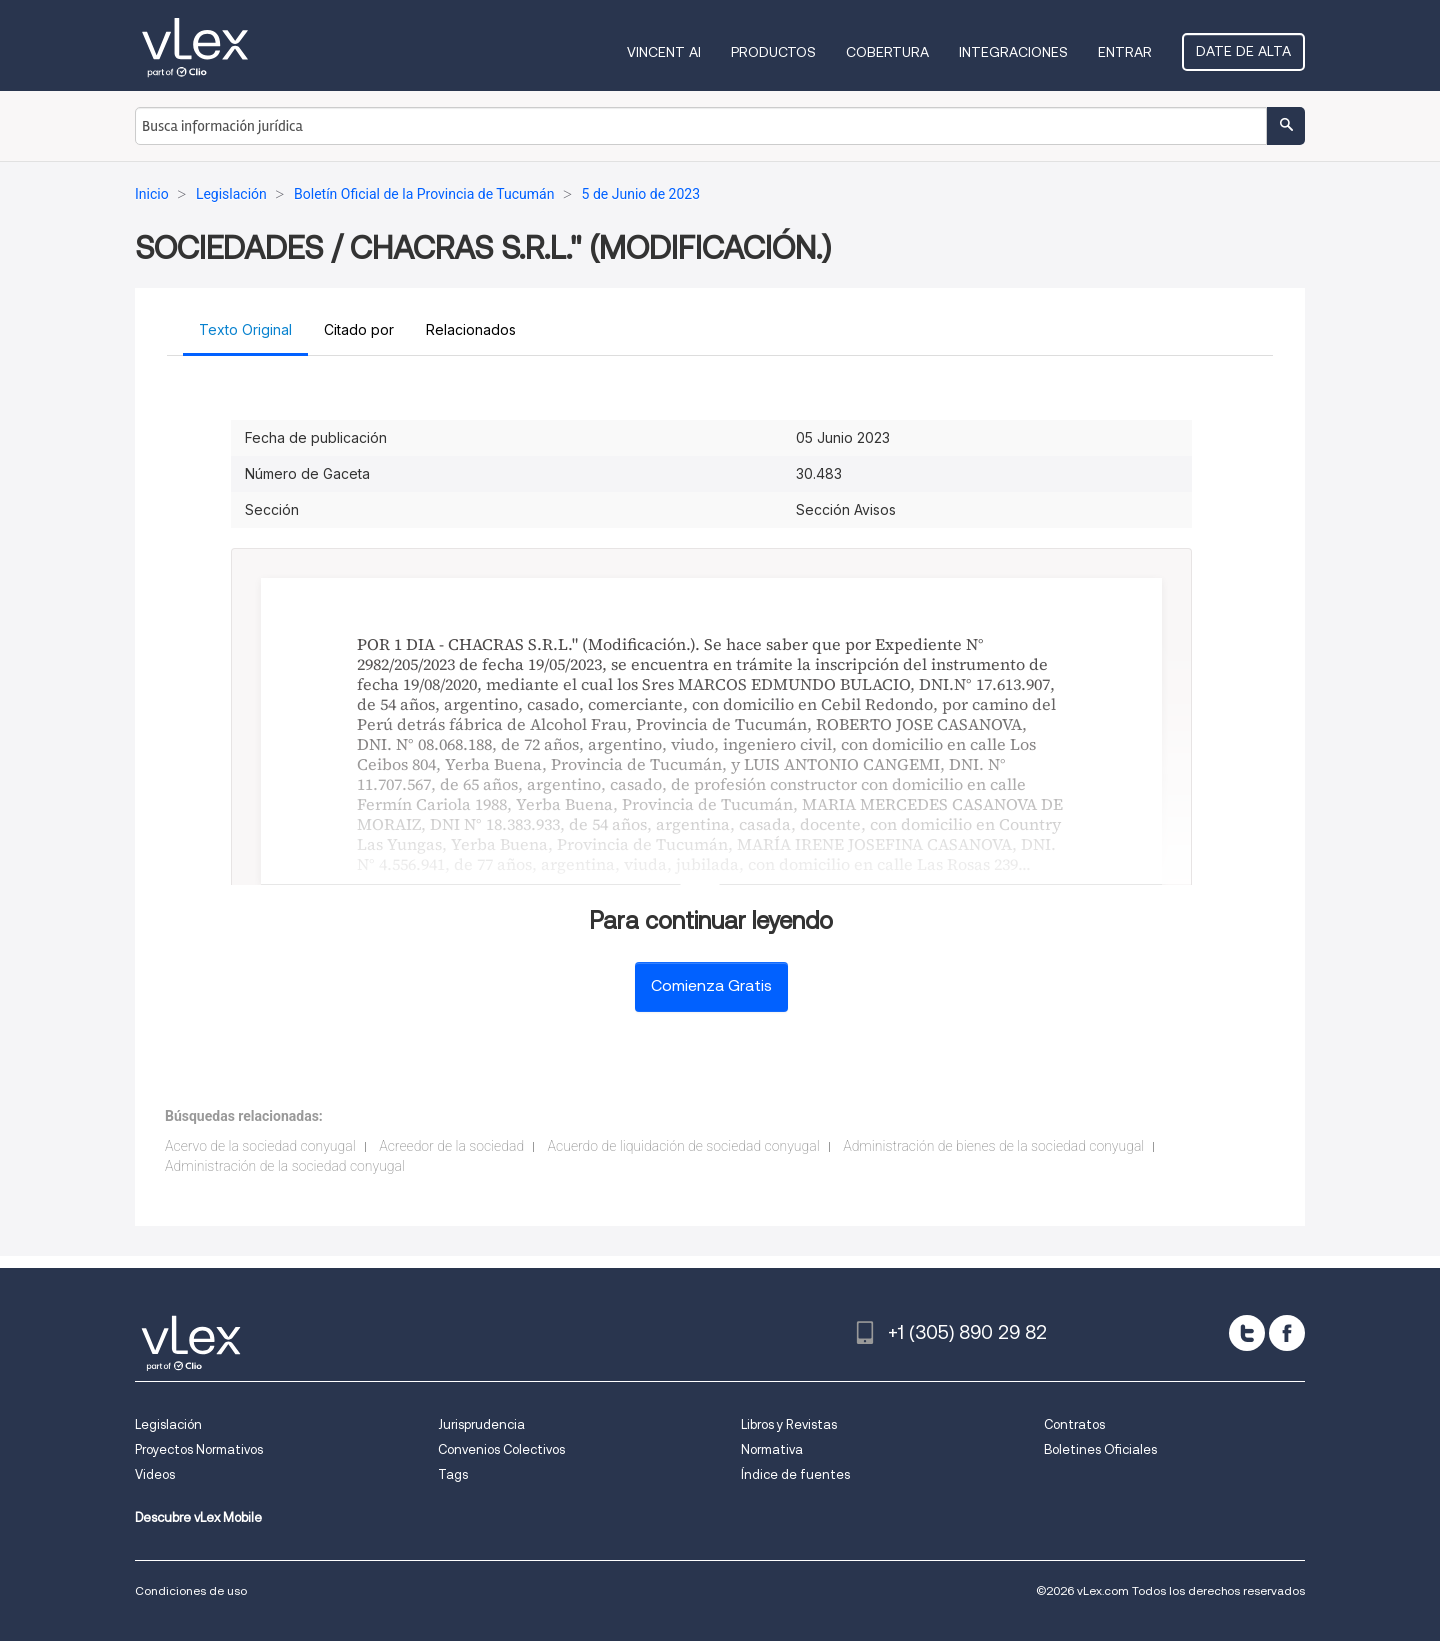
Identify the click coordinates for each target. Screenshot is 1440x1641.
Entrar (1125, 52)
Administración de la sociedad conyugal (285, 1166)
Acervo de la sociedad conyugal (260, 1146)
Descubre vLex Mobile (198, 1517)
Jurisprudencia (481, 1424)
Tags (453, 1474)
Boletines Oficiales (1100, 1449)
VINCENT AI (664, 52)
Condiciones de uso (191, 1590)
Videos (155, 1474)
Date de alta (1243, 51)
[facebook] (1287, 1333)
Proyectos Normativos (199, 1449)
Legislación (168, 1424)
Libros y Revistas (789, 1424)
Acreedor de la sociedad (451, 1146)
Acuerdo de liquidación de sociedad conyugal (684, 1146)
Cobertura (887, 52)
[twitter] (1247, 1333)
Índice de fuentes (795, 1474)
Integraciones (1013, 52)
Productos (773, 52)
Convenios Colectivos (501, 1449)
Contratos (1074, 1424)
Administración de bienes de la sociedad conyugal (993, 1146)
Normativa (772, 1449)
